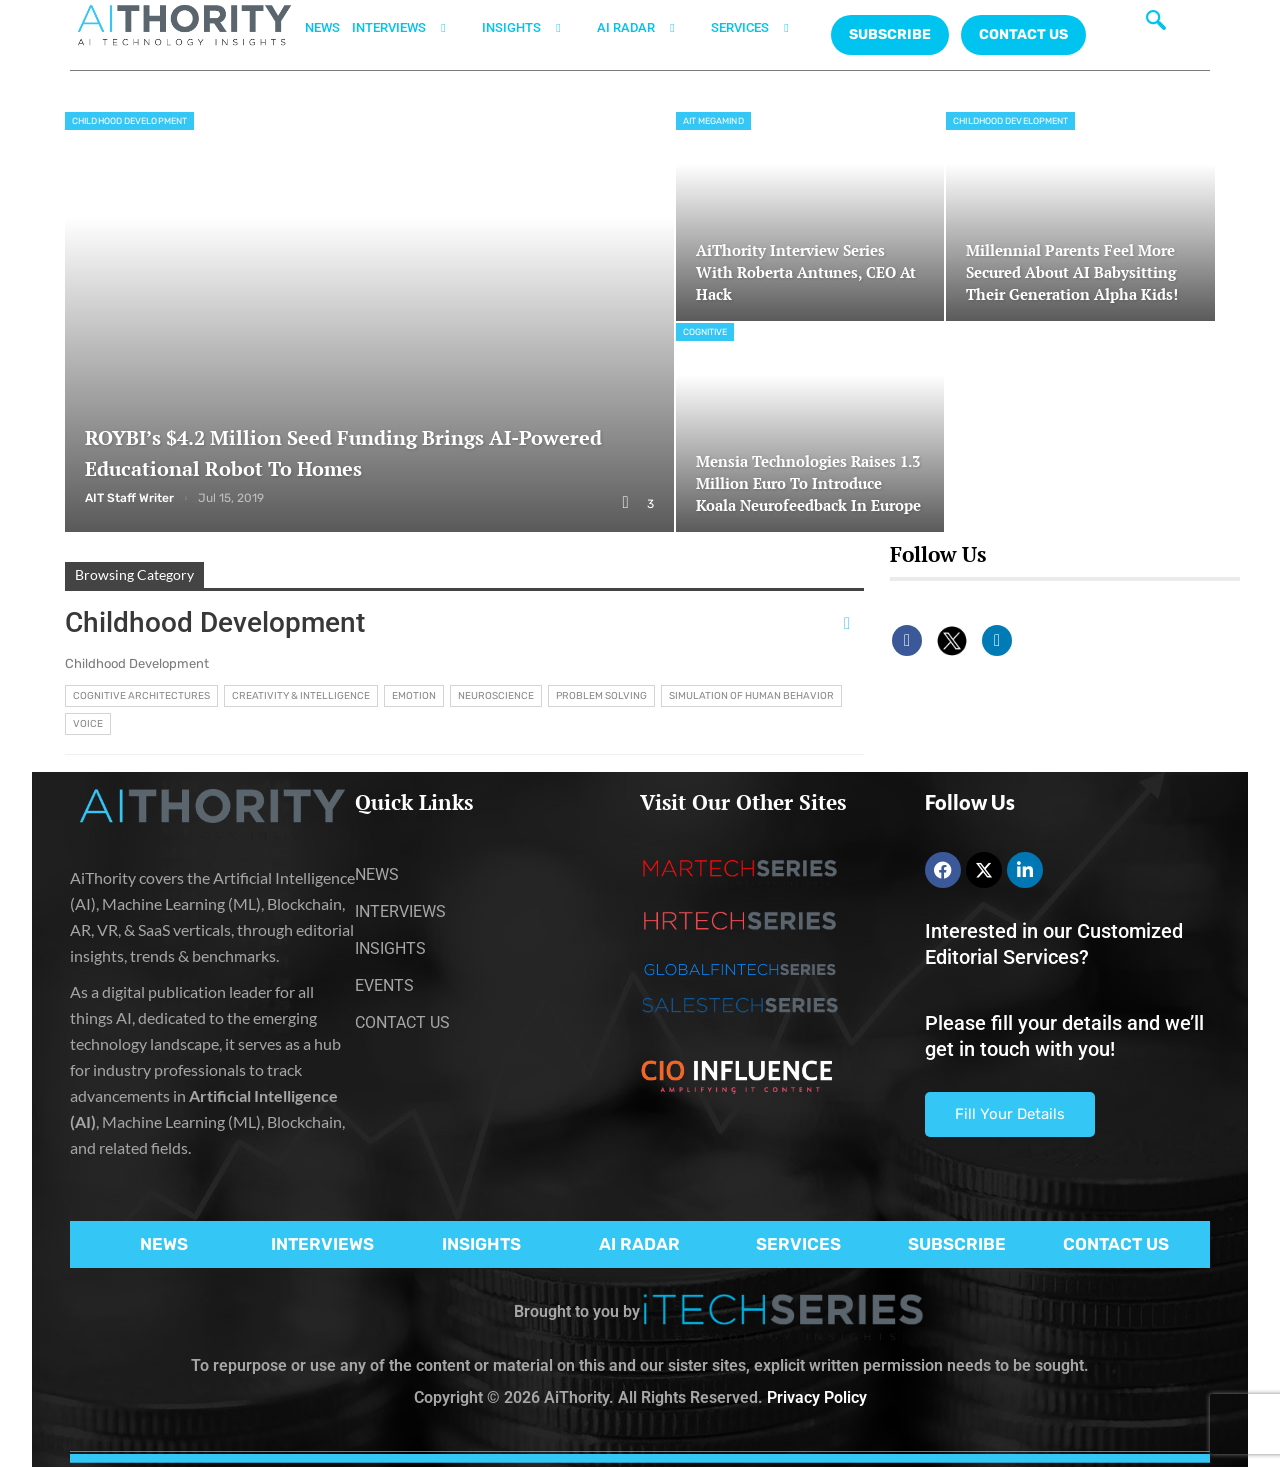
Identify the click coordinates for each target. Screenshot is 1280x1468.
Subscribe (890, 34)
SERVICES (762, 28)
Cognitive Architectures (141, 696)
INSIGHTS (533, 28)
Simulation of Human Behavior (751, 696)
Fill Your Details (1010, 1114)
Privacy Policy (817, 1397)
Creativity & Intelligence (301, 696)
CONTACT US (1023, 34)
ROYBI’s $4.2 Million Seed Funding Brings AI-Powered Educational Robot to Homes (366, 452)
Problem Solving (601, 696)
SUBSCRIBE (957, 1244)
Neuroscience (496, 696)
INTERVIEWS (411, 28)
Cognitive (705, 332)
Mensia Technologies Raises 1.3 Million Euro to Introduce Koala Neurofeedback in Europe (809, 472)
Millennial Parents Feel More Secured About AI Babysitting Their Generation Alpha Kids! (1078, 272)
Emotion (414, 696)
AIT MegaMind (713, 121)
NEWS (322, 27)
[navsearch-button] (1156, 25)
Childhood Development (129, 121)
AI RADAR (648, 28)
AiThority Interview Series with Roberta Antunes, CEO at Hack (801, 272)
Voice (88, 724)
